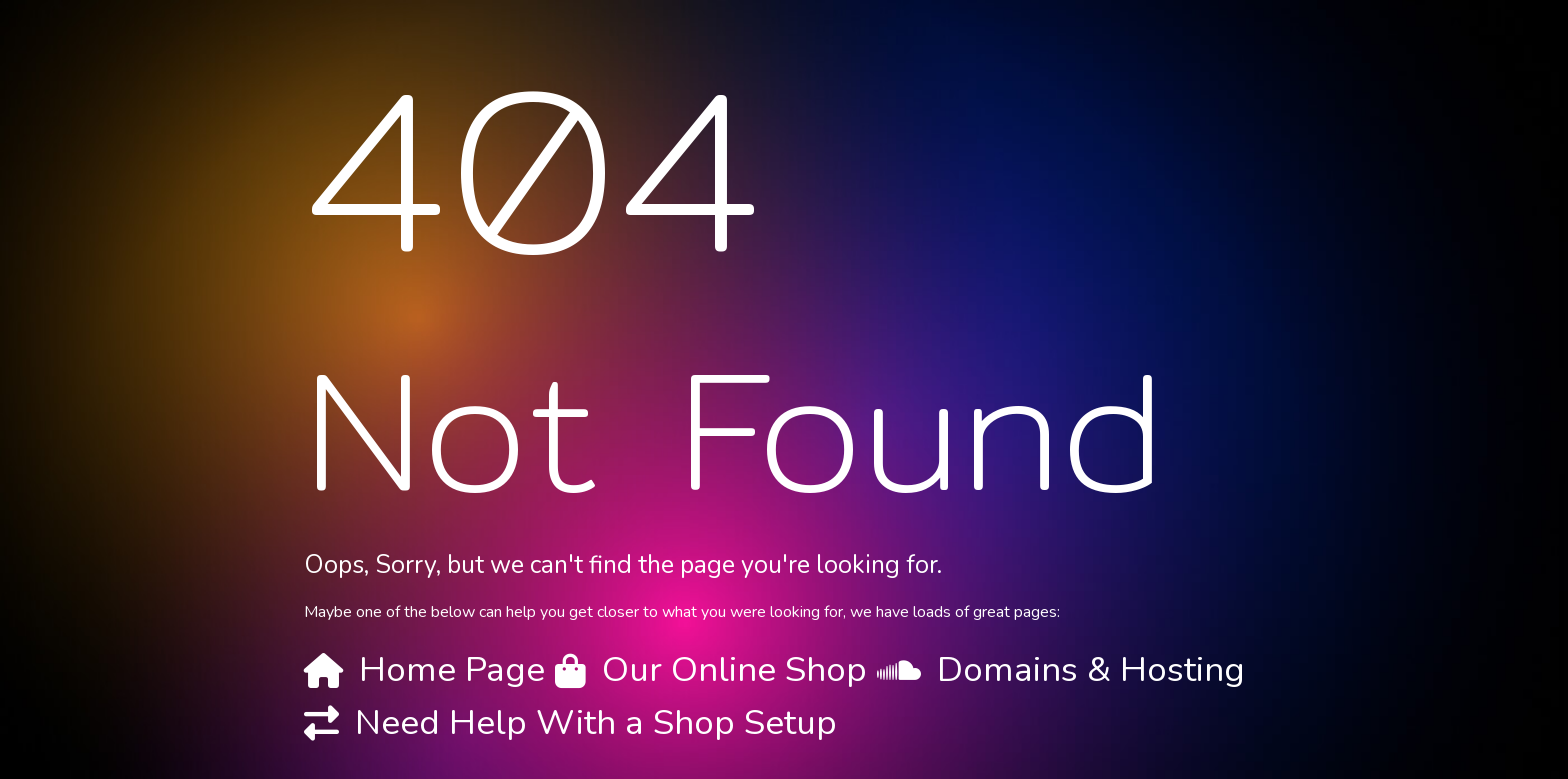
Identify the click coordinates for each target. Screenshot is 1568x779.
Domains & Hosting (1091, 669)
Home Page (452, 669)
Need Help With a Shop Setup (596, 722)
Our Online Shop (734, 669)
